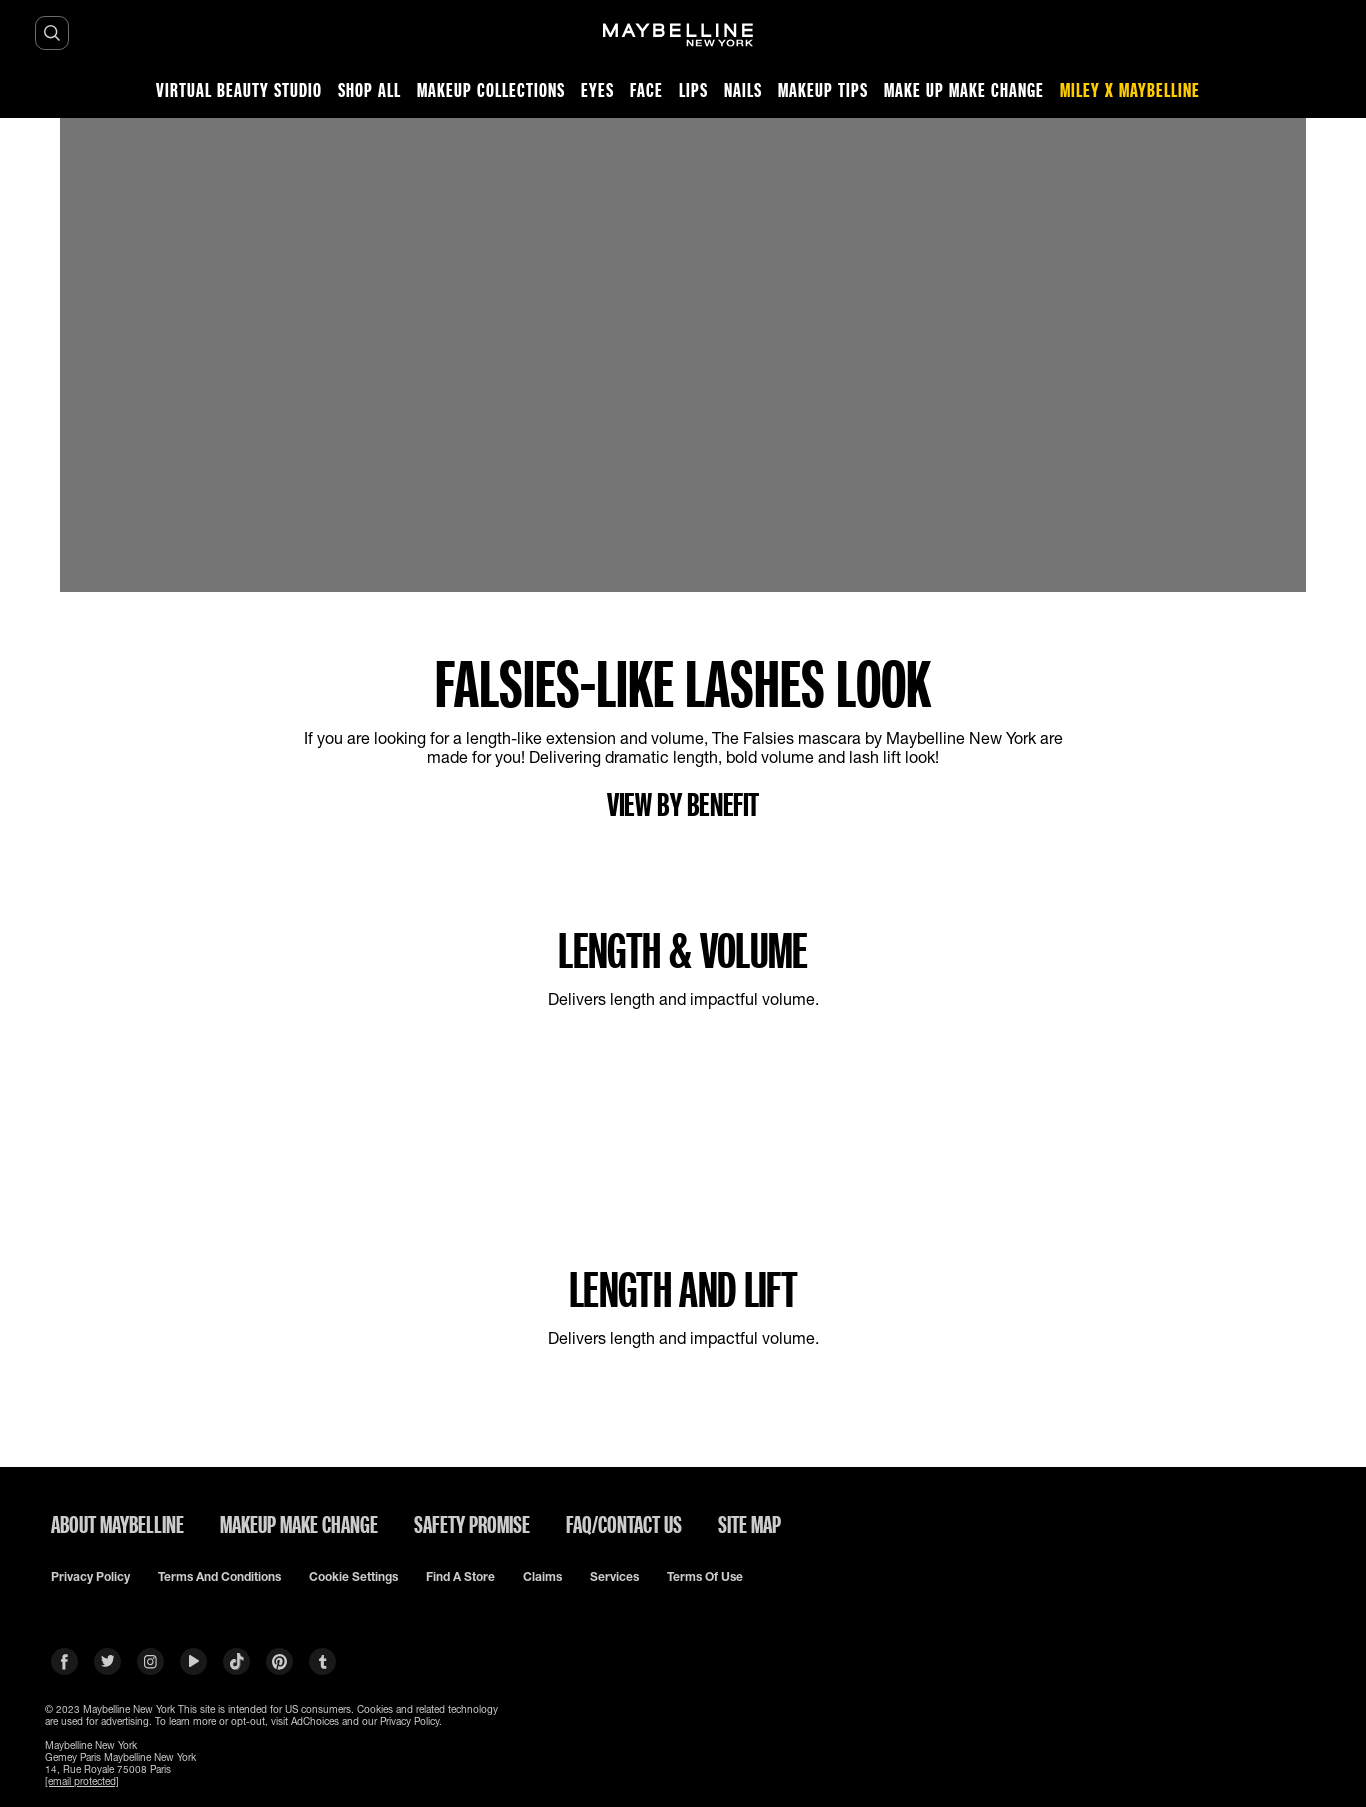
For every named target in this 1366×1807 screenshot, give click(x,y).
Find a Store (460, 1577)
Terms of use (705, 1577)
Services (614, 1577)
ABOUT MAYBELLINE (117, 1524)
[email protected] (82, 1781)
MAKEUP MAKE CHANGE (299, 1524)
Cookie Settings (353, 1577)
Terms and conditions (219, 1577)
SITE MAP (749, 1524)
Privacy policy (90, 1577)
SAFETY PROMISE (472, 1524)
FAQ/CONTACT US (624, 1524)
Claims (542, 1577)
